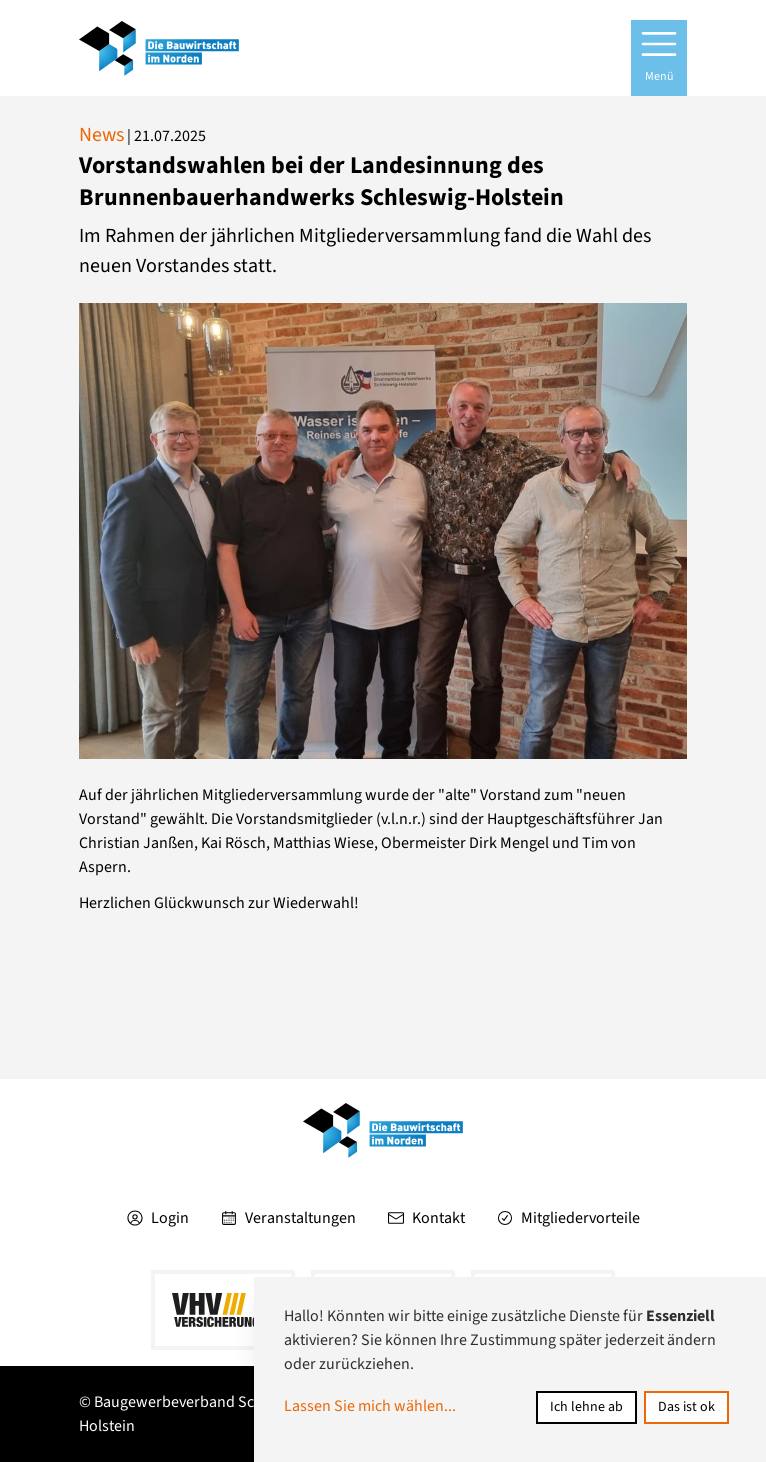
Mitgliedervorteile (568, 1218)
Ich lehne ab (586, 1407)
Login (158, 1218)
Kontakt (426, 1218)
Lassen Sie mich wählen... (370, 1406)
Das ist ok (686, 1407)
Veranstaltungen (288, 1218)
